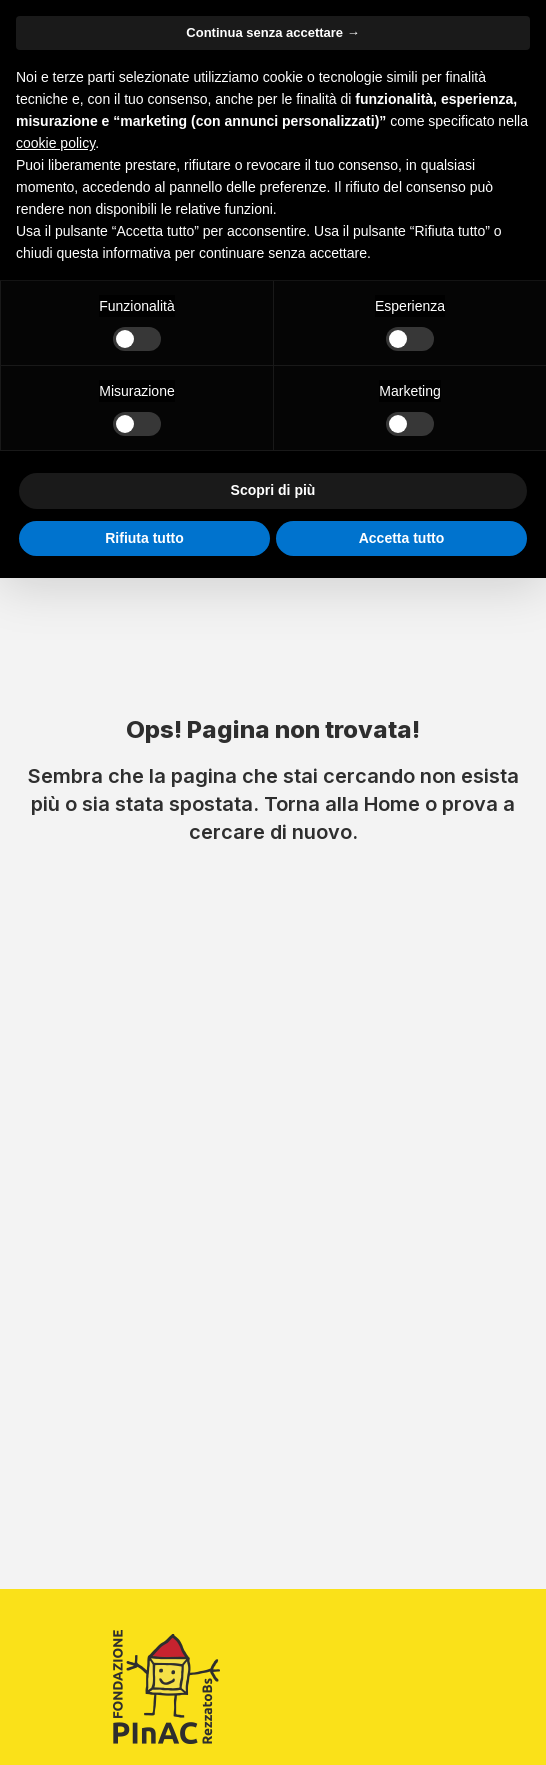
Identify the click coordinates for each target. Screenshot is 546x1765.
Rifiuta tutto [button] (144, 538)
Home (392, 804)
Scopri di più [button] (273, 490)
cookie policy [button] (55, 143)
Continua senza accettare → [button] (272, 32)
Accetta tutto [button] (402, 538)
